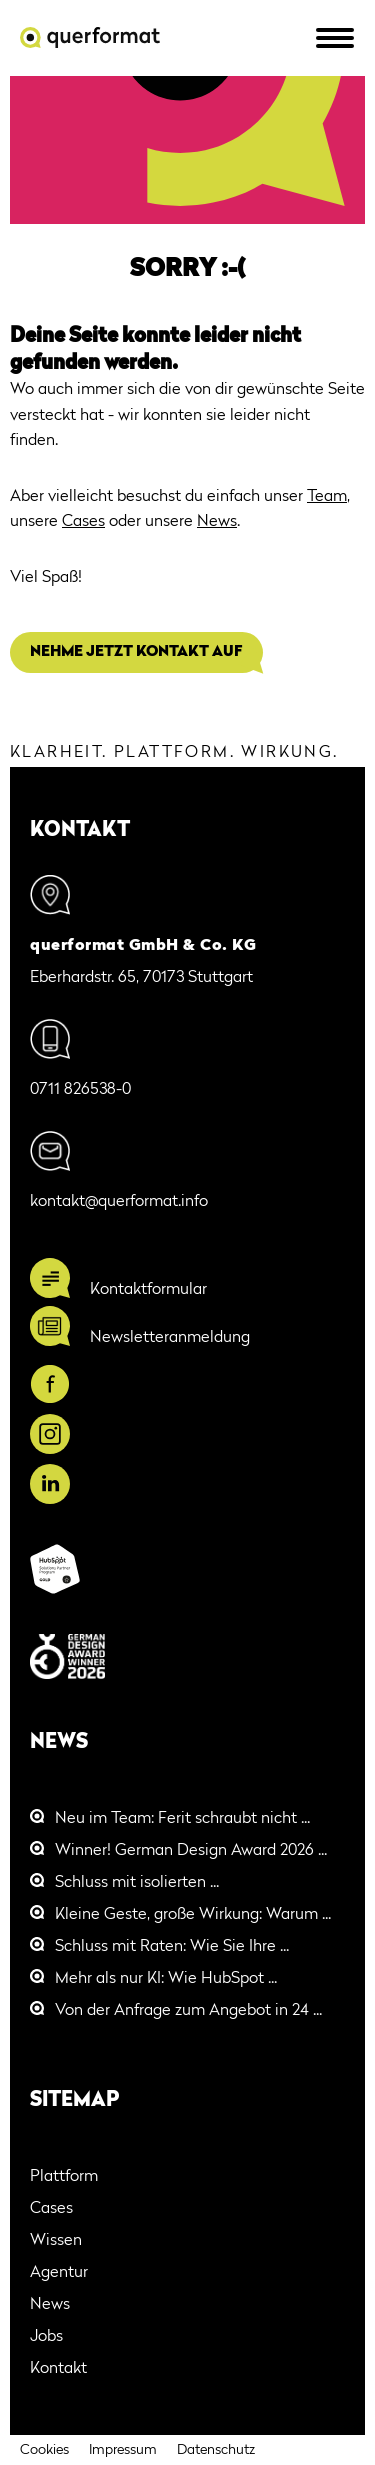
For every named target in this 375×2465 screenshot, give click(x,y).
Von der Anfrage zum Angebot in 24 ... (188, 2011)
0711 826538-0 (80, 1090)
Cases (83, 522)
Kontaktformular (148, 1290)
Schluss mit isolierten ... (137, 1883)
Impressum (123, 2450)
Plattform (64, 2177)
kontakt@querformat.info (119, 1202)
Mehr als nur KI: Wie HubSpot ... (166, 1979)
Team (327, 497)
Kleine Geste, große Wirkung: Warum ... (193, 1915)
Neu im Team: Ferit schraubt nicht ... (182, 1819)
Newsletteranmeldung (170, 1338)
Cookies (44, 2450)
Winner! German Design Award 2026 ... (191, 1851)
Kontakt (58, 2369)
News (217, 522)
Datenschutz (216, 2450)
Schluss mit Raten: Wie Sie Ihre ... (172, 1947)
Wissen (56, 2241)
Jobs (46, 2337)
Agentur (59, 2273)
